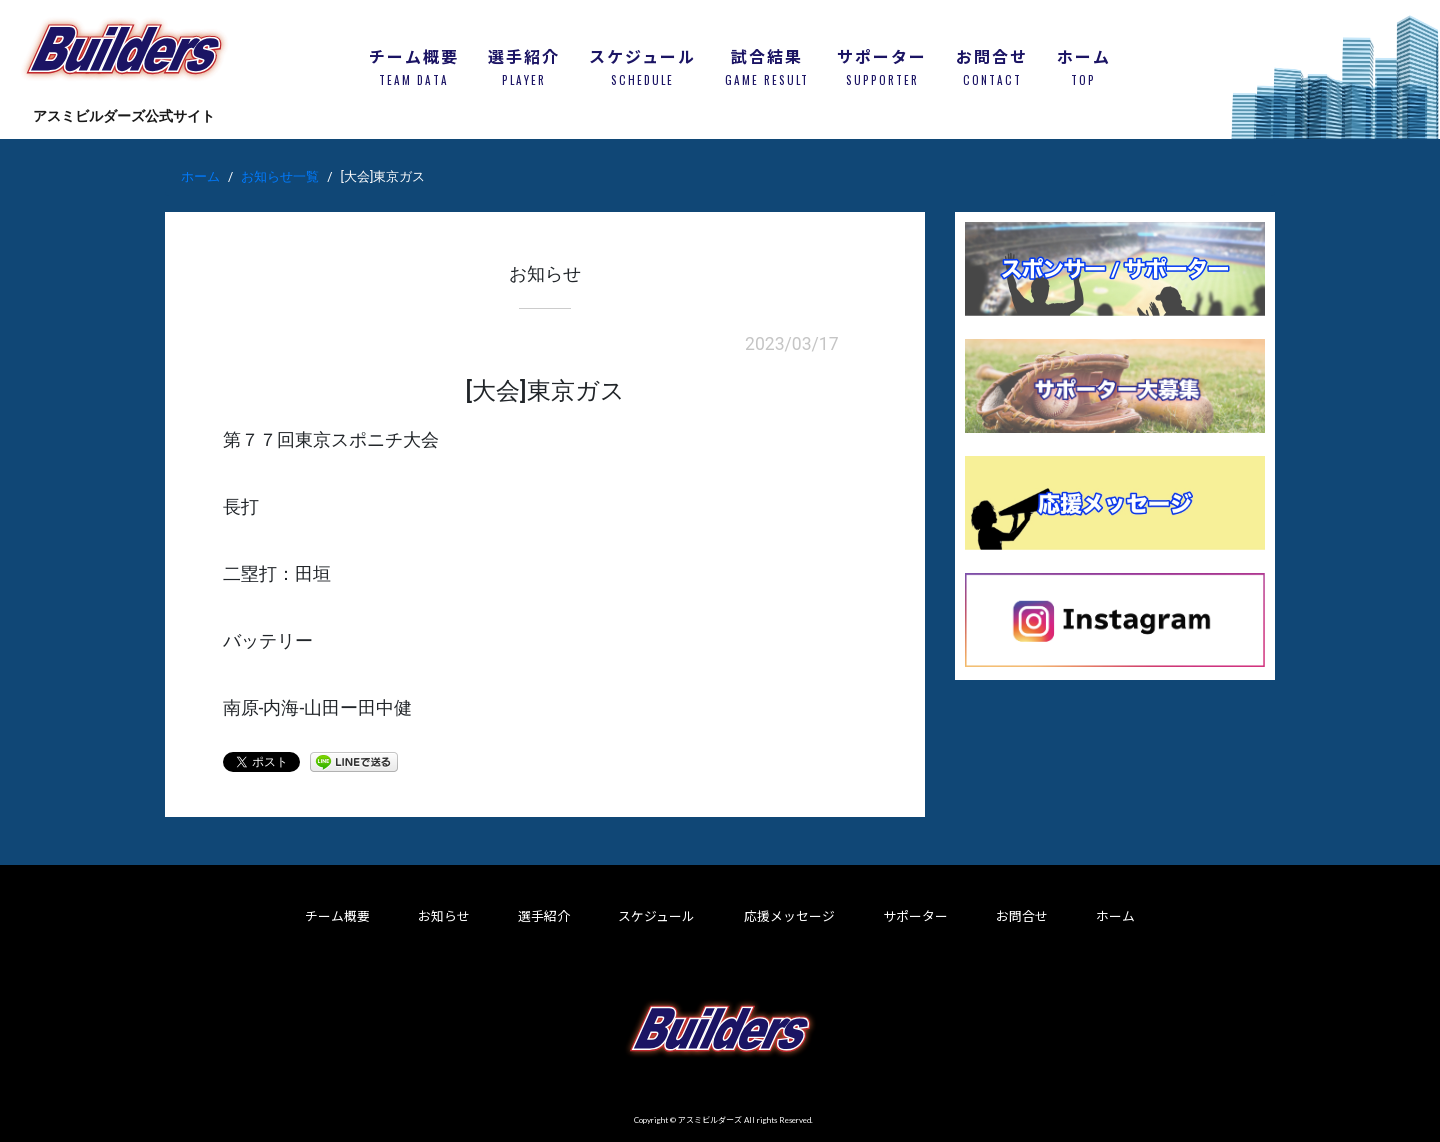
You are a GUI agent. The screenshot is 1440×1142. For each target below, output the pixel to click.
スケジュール (656, 916)
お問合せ (1022, 916)
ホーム (200, 176)
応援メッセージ (789, 916)
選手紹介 (544, 916)
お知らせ (444, 916)
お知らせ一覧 (280, 176)
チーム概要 (337, 916)
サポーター (915, 916)
